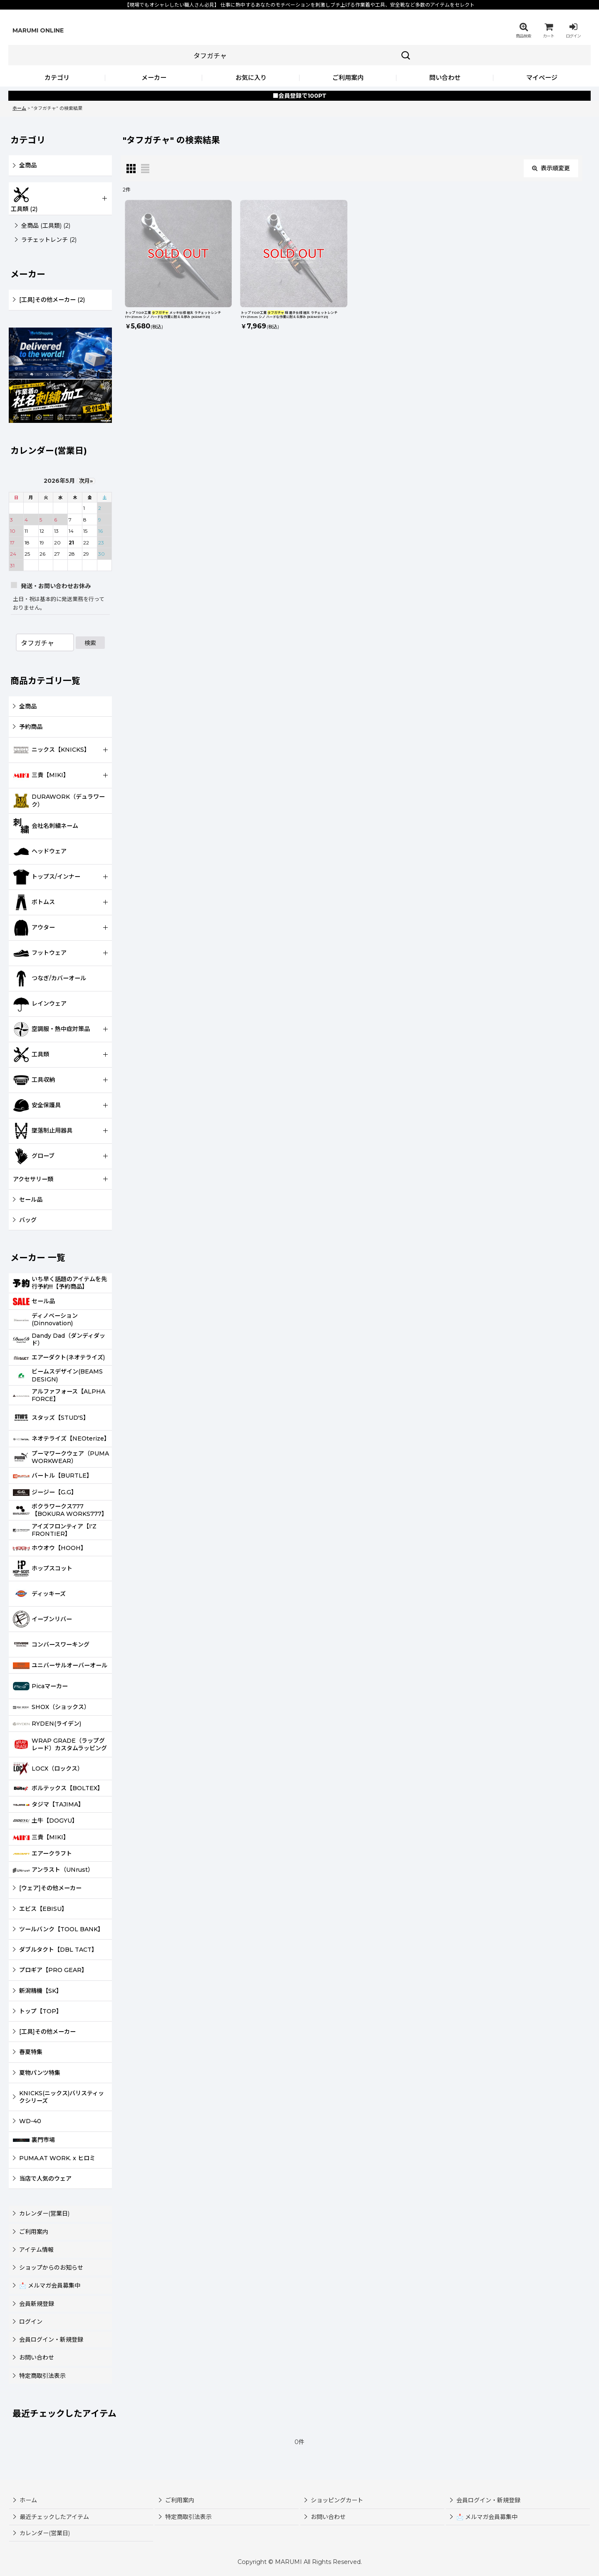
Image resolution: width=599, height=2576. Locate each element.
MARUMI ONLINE (38, 30)
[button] (523, 30)
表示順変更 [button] (551, 168)
